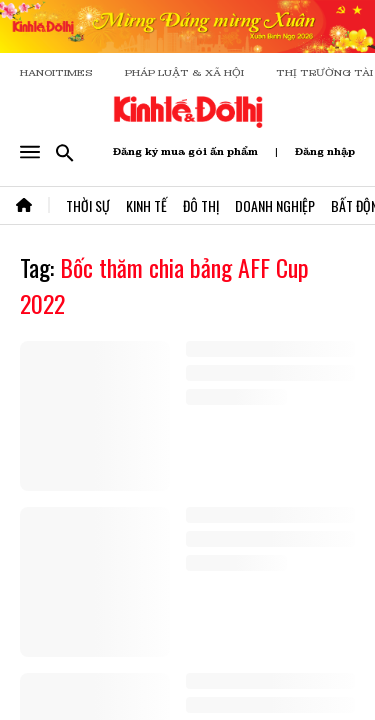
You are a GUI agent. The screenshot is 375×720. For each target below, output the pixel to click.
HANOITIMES (56, 72)
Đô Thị (201, 205)
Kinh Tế (146, 205)
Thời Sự (88, 205)
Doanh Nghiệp (275, 205)
